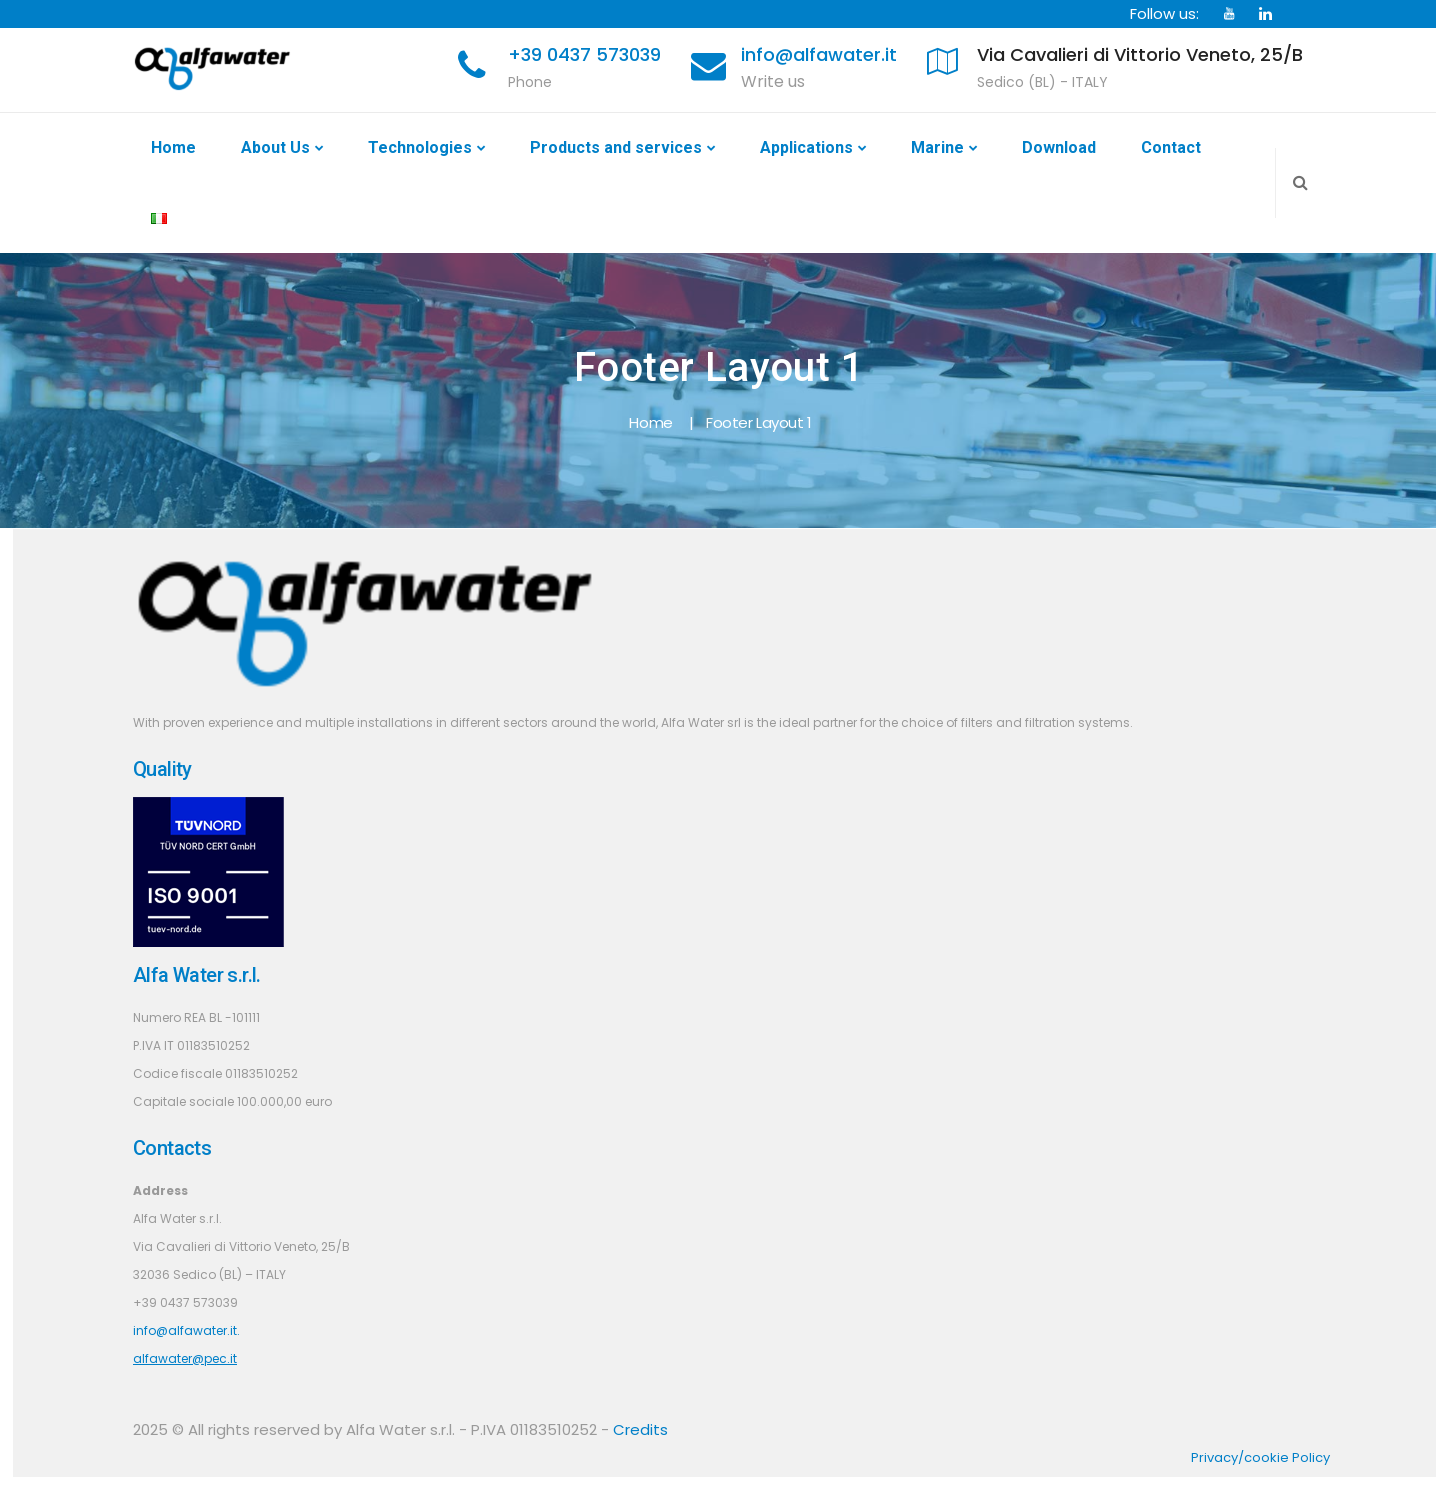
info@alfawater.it (819, 54)
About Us (275, 147)
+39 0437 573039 (584, 54)
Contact (1171, 147)
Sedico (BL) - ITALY (1042, 82)
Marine (937, 147)
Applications (806, 147)
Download (1059, 147)
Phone (530, 82)
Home (173, 147)
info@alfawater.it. (186, 1330)
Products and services (616, 147)
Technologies (420, 147)
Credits (640, 1429)
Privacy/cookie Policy (1260, 1457)
